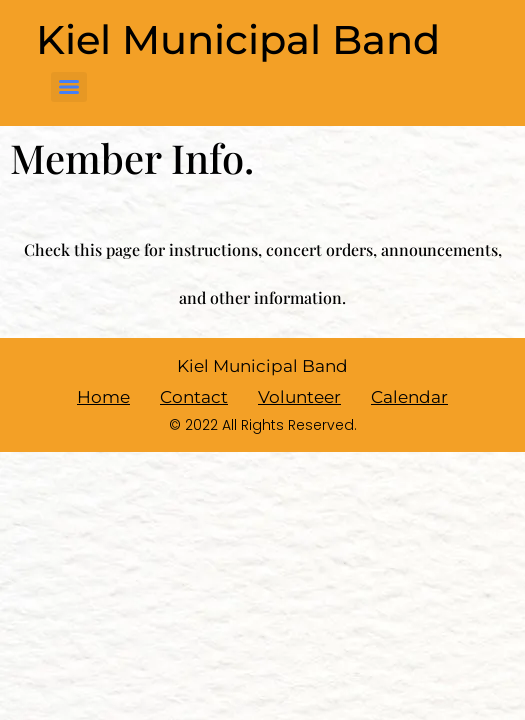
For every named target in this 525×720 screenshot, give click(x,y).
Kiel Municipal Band (238, 39)
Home (103, 397)
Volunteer (299, 397)
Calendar (409, 397)
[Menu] (69, 87)
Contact (194, 397)
